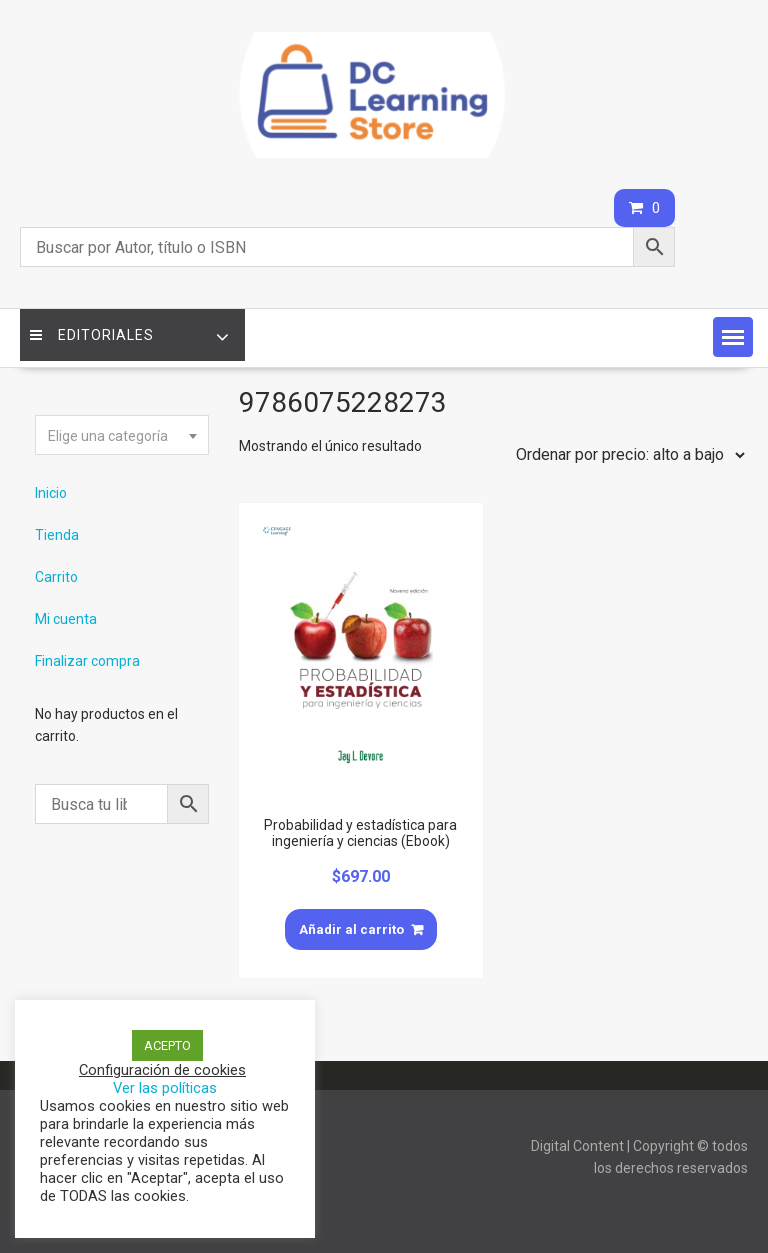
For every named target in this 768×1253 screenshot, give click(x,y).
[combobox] (122, 435)
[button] (733, 337)
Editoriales (92, 335)
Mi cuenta (66, 619)
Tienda (57, 535)
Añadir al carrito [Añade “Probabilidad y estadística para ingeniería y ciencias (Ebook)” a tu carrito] (351, 929)
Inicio (51, 493)
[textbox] (122, 436)
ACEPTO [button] (167, 1045)
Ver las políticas (165, 1088)
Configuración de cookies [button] (162, 1070)
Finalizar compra (87, 661)
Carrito (56, 577)
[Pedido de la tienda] (626, 455)
